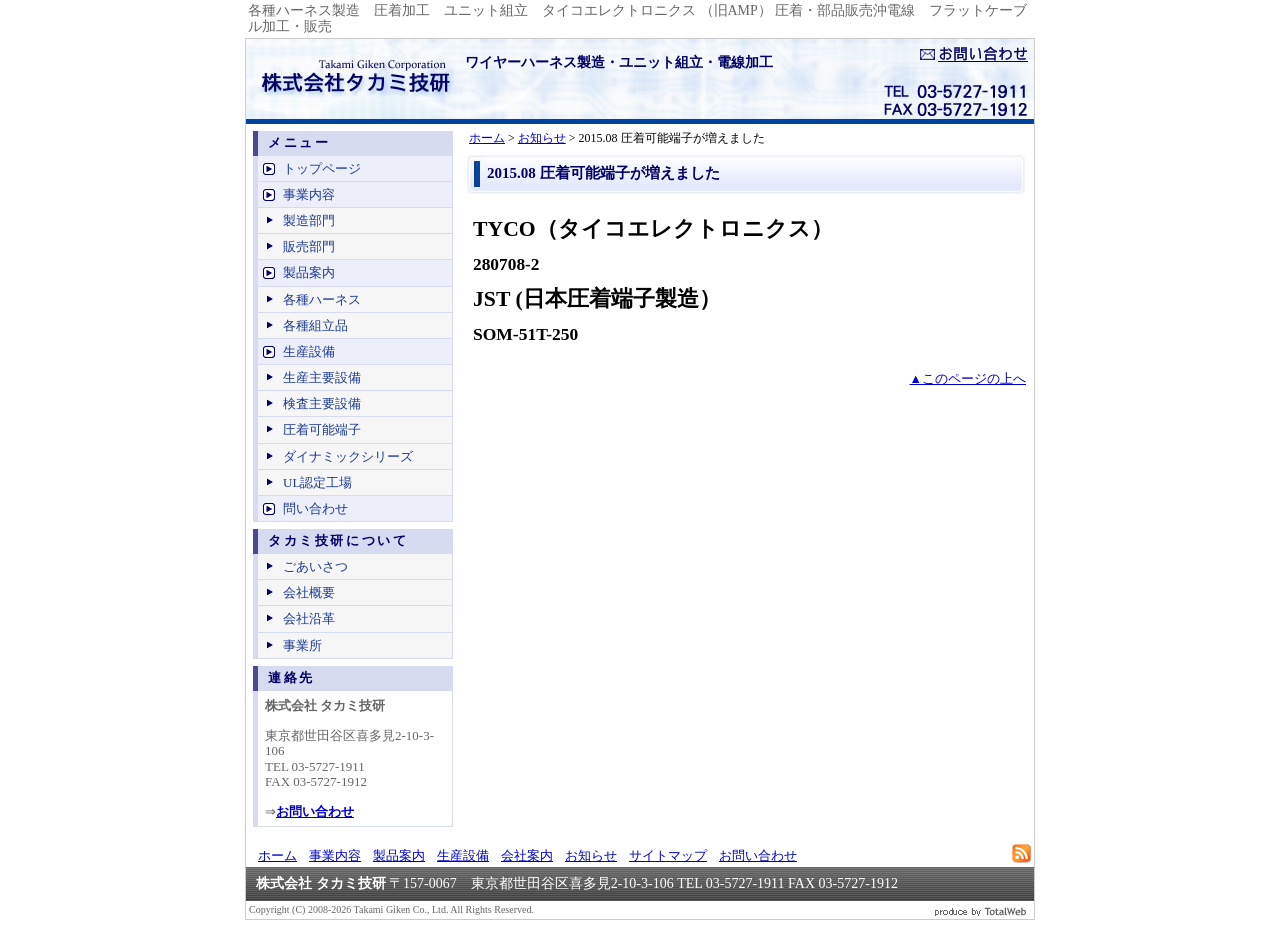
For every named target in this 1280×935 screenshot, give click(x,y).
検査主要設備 (322, 403)
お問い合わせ (758, 855)
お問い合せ (974, 54)
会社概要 (309, 592)
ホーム (487, 138)
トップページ (322, 168)
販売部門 (309, 246)
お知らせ (542, 138)
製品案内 (309, 272)
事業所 (302, 645)
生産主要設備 (322, 377)
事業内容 (309, 194)
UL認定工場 (317, 482)
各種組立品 (315, 325)
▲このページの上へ (968, 379)
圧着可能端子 (322, 429)
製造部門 (309, 220)
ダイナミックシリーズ (348, 456)
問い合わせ (315, 508)
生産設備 (309, 351)
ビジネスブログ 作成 (981, 910)
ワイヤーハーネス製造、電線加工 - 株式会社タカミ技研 (351, 79)
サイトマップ (668, 855)
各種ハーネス (322, 299)
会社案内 (527, 855)
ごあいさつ (315, 566)
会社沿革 (309, 618)
